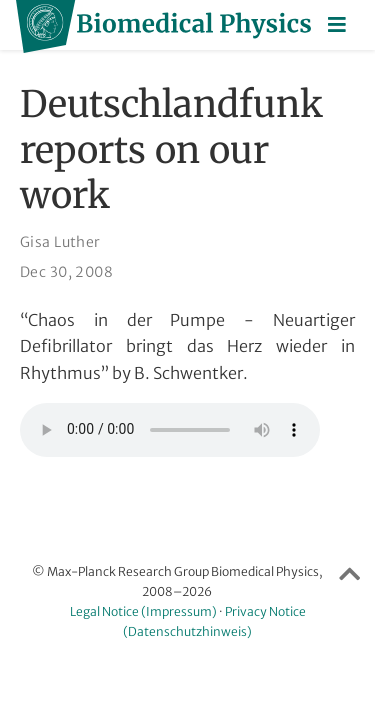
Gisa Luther (60, 242)
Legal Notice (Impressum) (143, 611)
